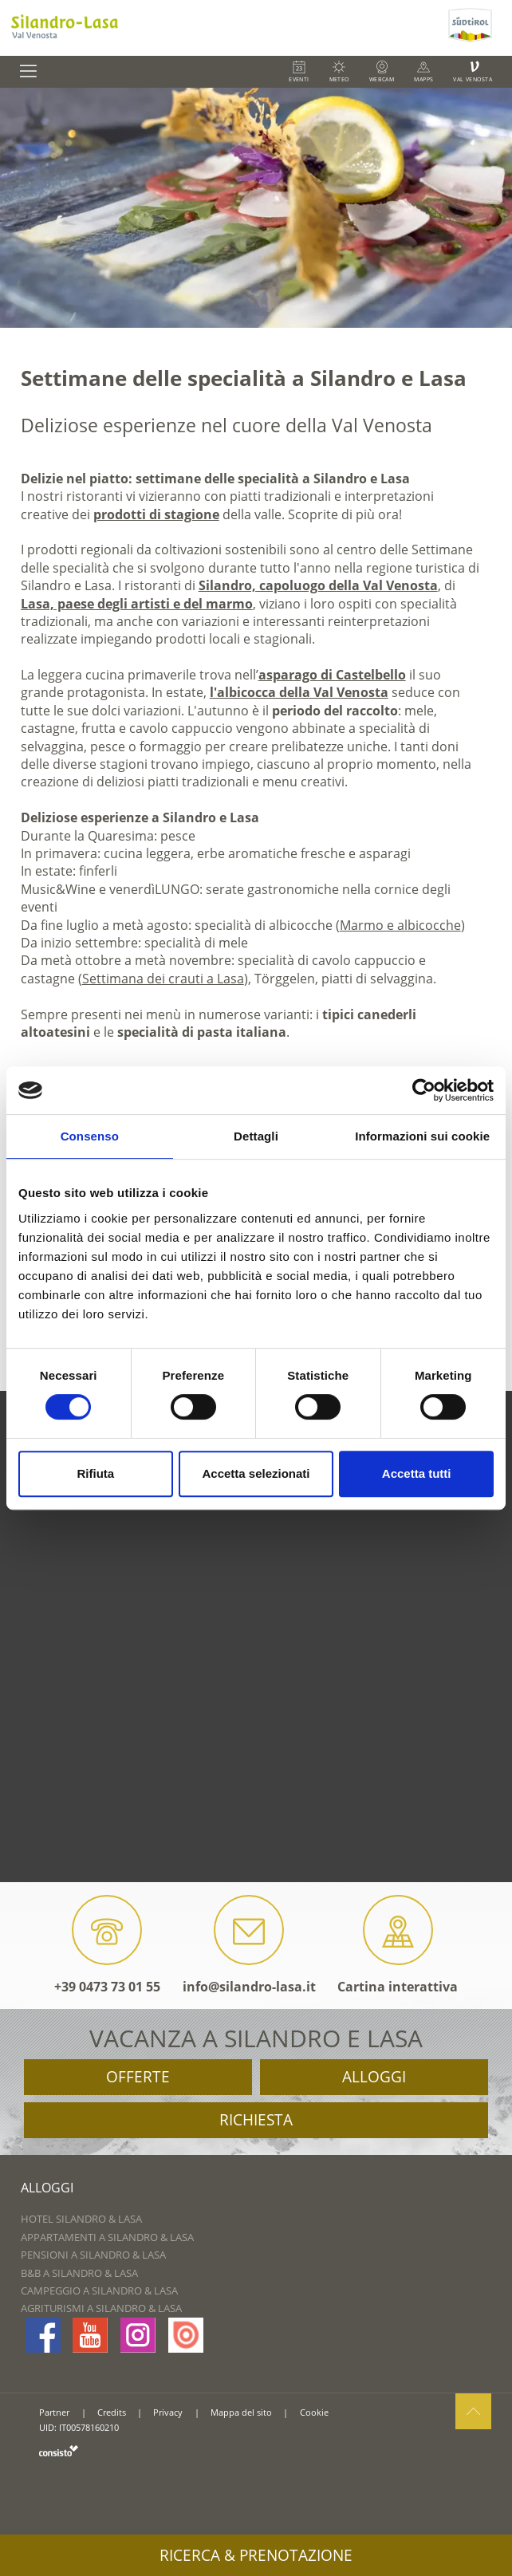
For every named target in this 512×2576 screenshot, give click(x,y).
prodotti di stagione (156, 514)
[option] (256, 208)
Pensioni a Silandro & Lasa (93, 2254)
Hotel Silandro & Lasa (81, 2219)
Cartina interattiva (397, 1945)
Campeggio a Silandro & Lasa (99, 2290)
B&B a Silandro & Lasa (79, 2273)
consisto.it (58, 2450)
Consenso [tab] (90, 1136)
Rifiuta (95, 1473)
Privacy (168, 2412)
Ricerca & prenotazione (256, 2555)
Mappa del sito (241, 2412)
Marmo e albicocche (400, 925)
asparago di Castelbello (332, 674)
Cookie (314, 2412)
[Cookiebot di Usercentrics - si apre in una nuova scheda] (424, 1090)
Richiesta (256, 2119)
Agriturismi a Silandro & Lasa (101, 2308)
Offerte (138, 2076)
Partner (54, 2412)
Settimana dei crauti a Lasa (163, 978)
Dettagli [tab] (256, 1136)
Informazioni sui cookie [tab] (422, 1136)
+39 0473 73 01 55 (107, 1945)
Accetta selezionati (255, 1473)
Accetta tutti (416, 1473)
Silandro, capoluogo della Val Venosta (318, 585)
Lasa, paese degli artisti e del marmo (137, 603)
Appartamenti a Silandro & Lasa (107, 2237)
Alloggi (374, 2076)
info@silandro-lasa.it (249, 1945)
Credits (111, 2412)
